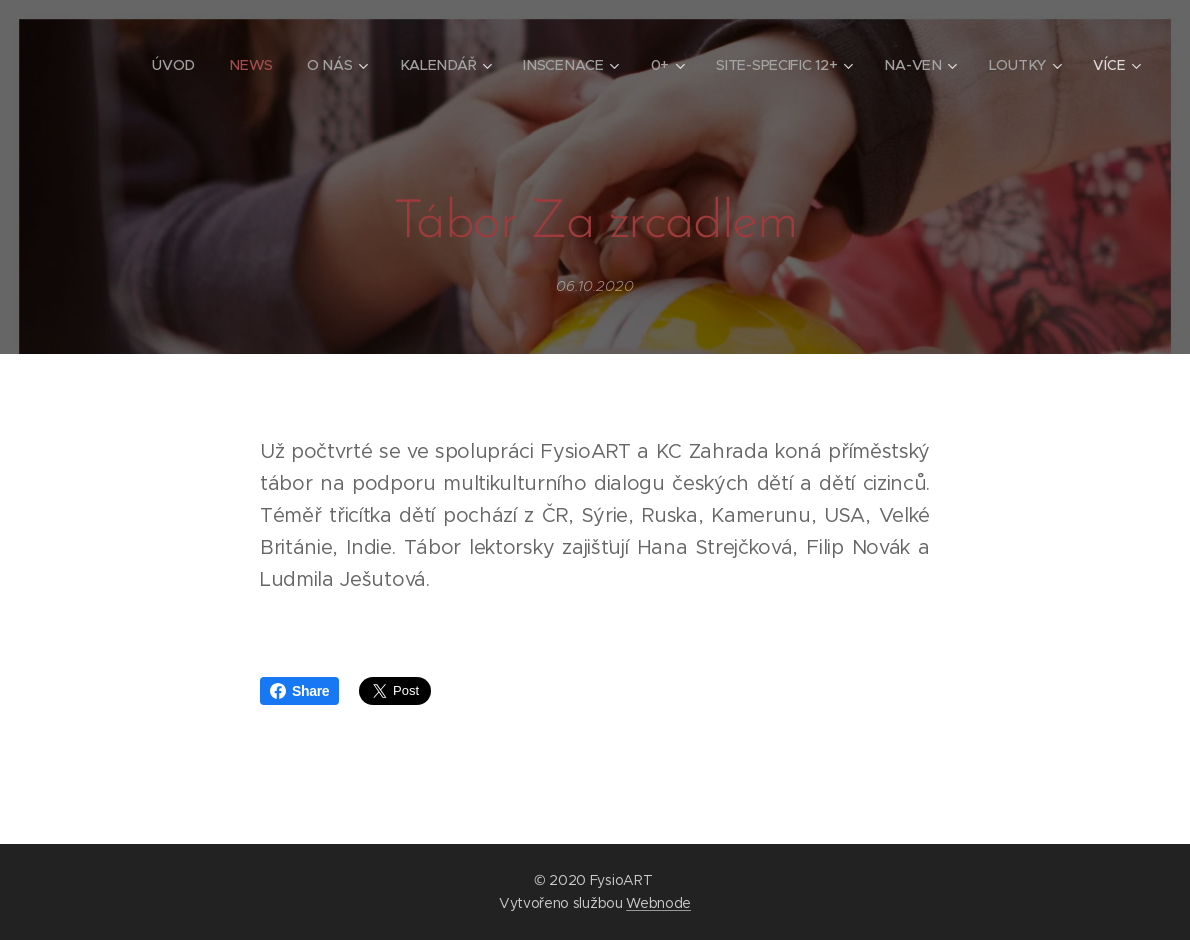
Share (299, 691)
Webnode (658, 903)
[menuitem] (176, 65)
